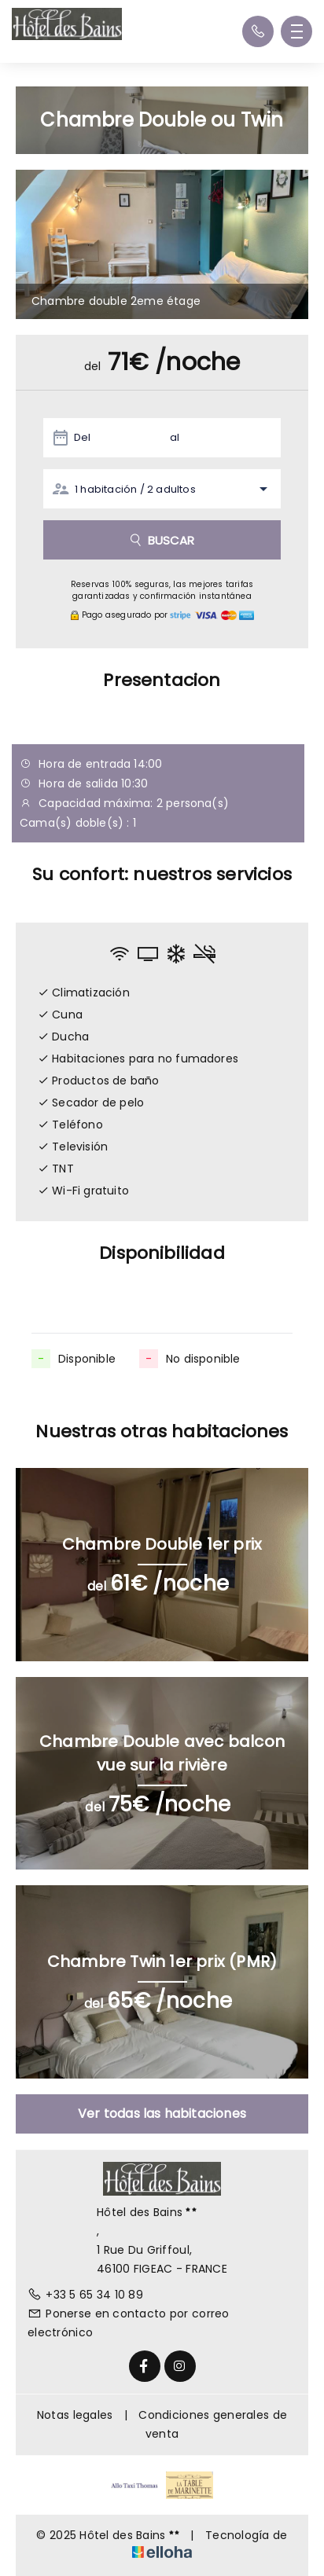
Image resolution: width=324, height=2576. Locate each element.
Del (82, 437)
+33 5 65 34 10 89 (85, 2295)
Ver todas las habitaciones (162, 2113)
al (174, 437)
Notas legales (75, 2415)
